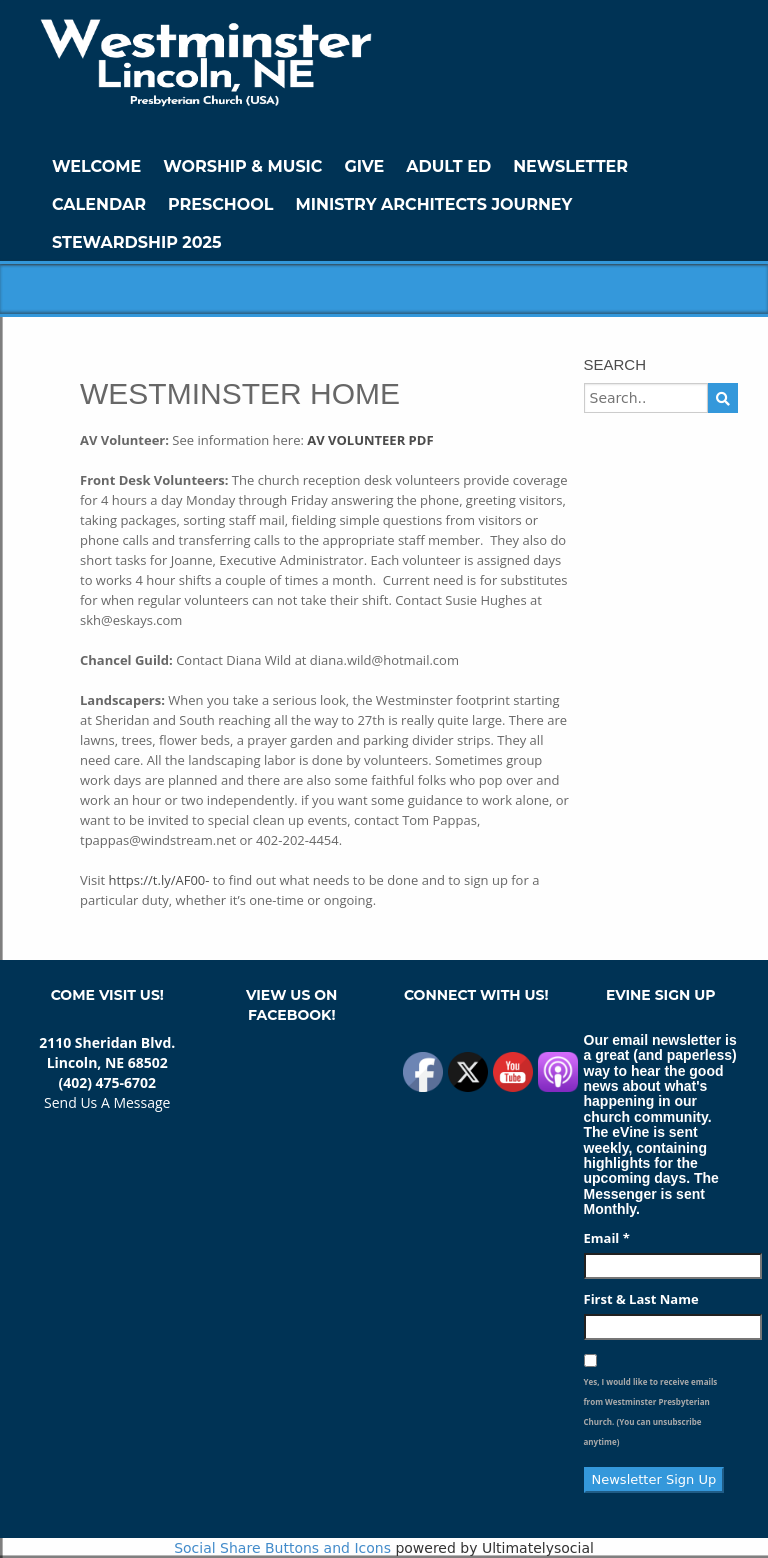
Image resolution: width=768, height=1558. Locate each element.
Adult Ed (448, 166)
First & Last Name (641, 1299)
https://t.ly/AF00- (159, 880)
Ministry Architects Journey (433, 204)
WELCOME (96, 166)
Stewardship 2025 (137, 242)
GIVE (364, 166)
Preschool (220, 204)
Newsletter (570, 166)
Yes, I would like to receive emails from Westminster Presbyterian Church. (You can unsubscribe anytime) (651, 1411)
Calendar (99, 204)
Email (607, 1238)
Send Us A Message (107, 1102)
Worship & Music (242, 166)
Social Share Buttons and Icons (282, 1548)
